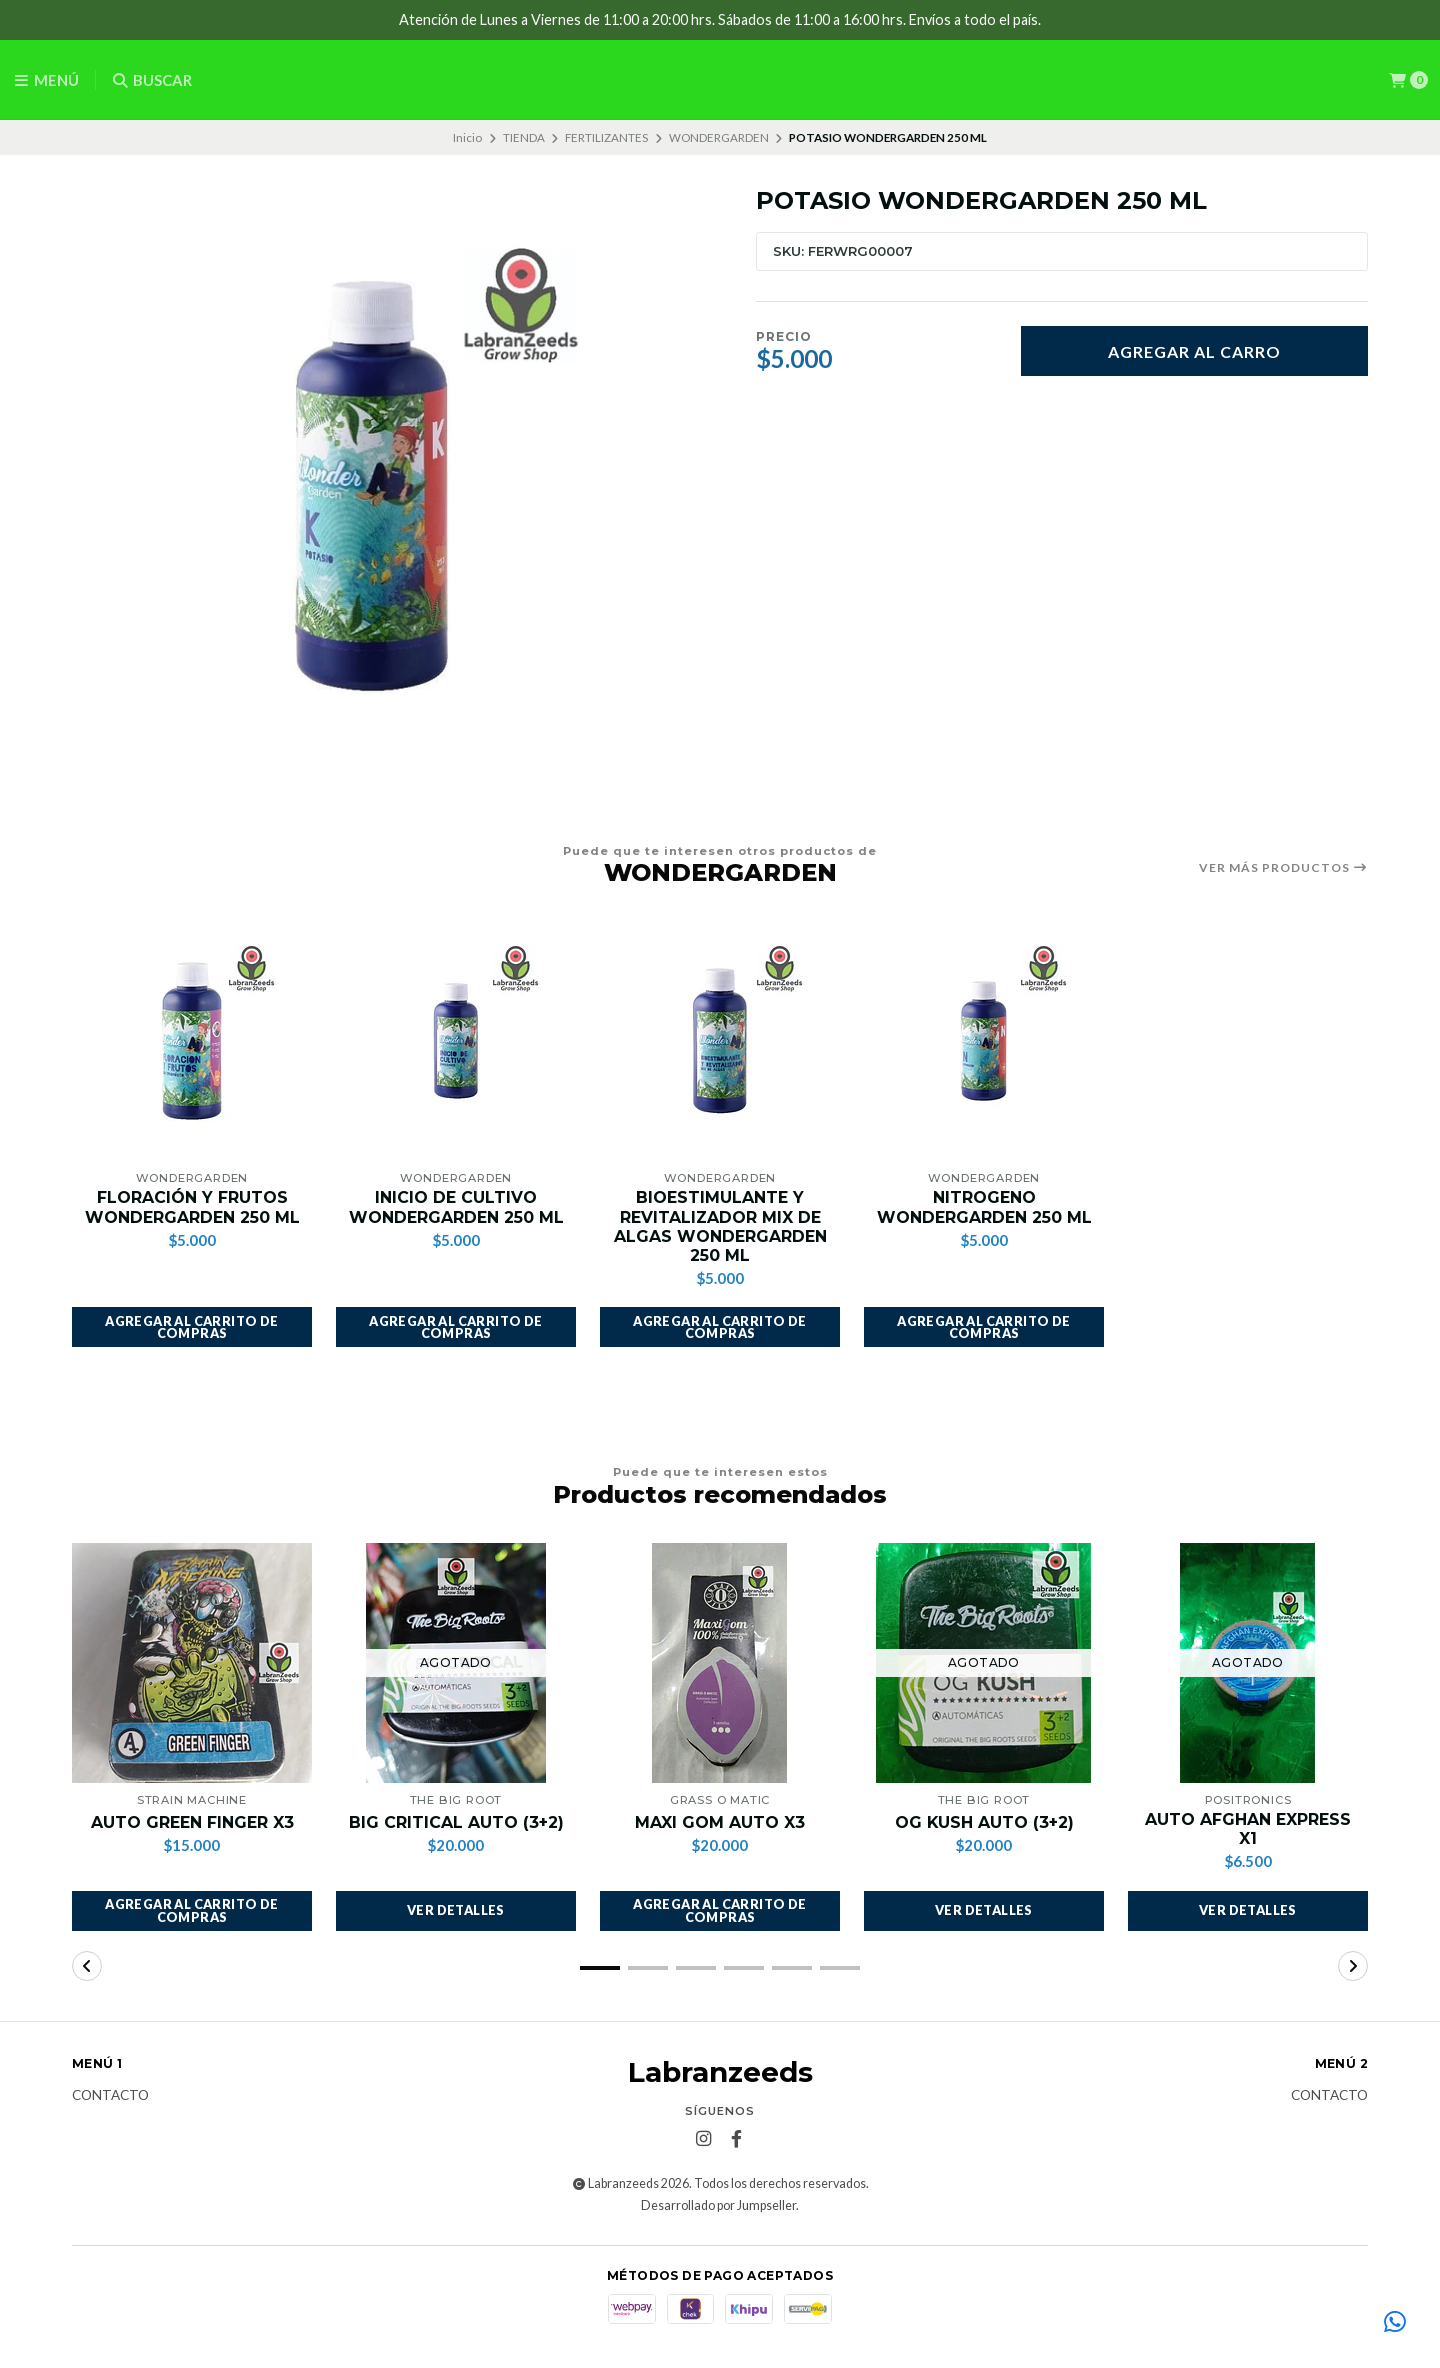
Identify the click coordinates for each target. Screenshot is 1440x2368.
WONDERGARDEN (719, 137)
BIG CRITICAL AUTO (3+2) (456, 1822)
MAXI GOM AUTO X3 (720, 1822)
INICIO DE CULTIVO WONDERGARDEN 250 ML (456, 1207)
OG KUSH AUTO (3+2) (984, 1822)
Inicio (467, 137)
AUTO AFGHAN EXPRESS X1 (1248, 1829)
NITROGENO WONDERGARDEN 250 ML (984, 1207)
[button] (192, 1328)
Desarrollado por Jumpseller (718, 2205)
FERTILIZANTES (606, 137)
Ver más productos (1283, 868)
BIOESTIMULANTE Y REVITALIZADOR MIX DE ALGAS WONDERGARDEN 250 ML (720, 1226)
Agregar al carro (1194, 351)
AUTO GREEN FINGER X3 (192, 1822)
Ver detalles (456, 1911)
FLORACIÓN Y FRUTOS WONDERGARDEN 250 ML (192, 1207)
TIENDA (524, 137)
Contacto (110, 2096)
